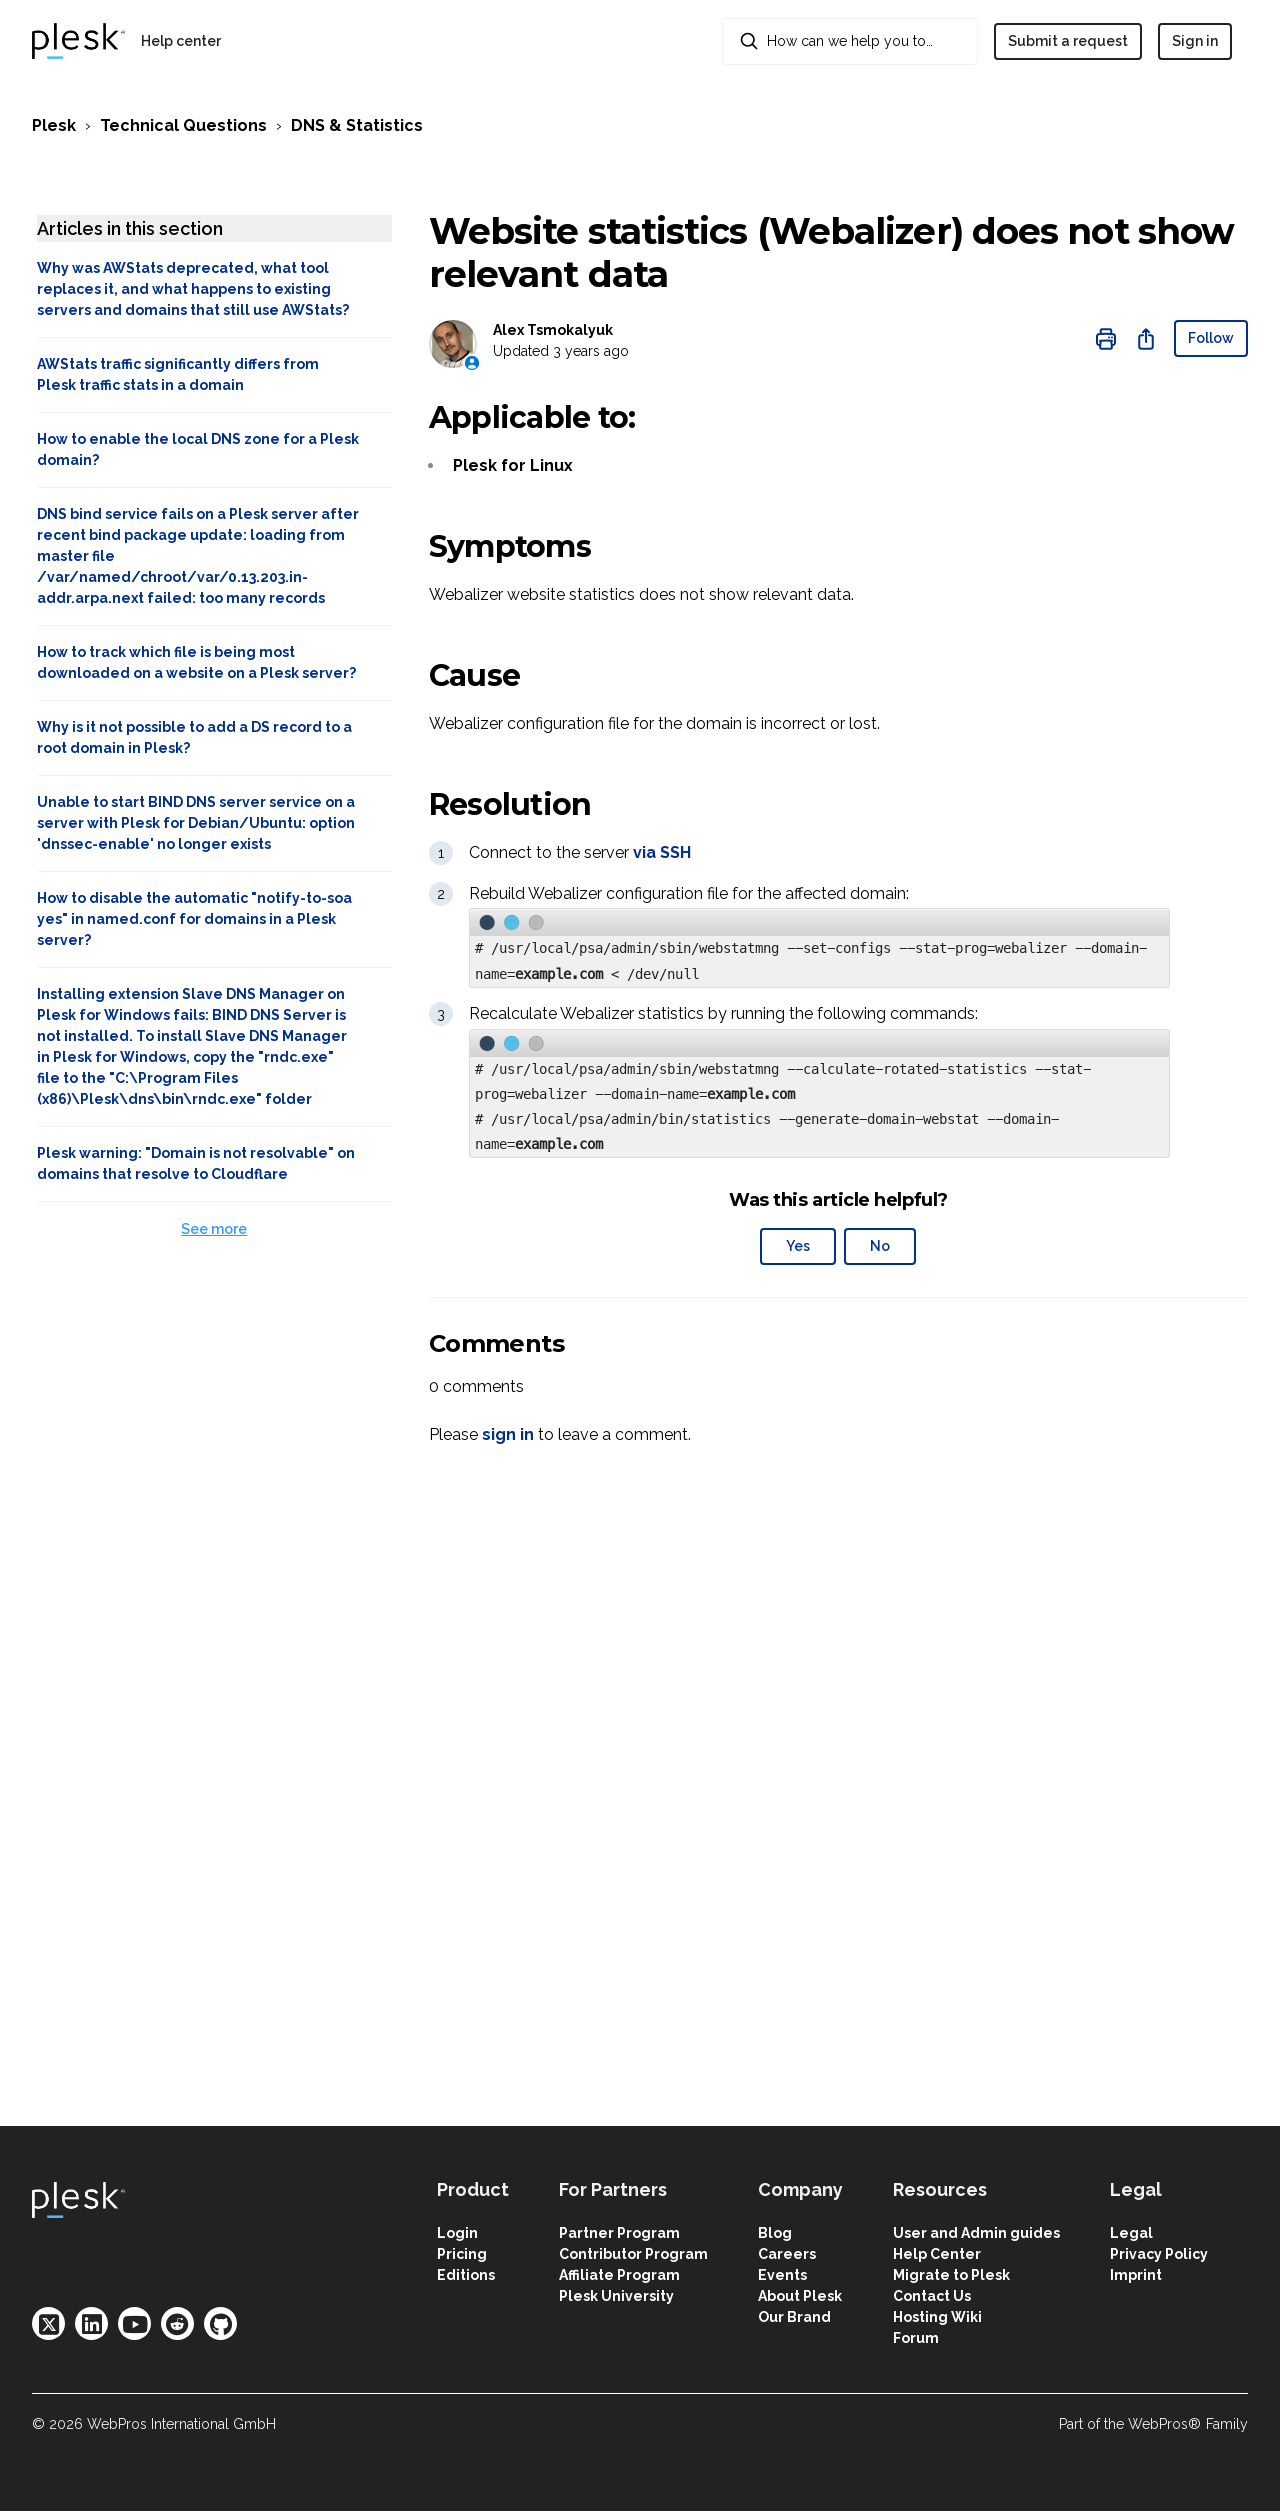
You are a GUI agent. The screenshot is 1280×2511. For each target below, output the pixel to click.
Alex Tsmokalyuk (553, 330)
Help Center (937, 2254)
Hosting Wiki (937, 2317)
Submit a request (1068, 41)
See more (214, 1229)
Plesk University (616, 2296)
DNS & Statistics (357, 125)
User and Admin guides (976, 2233)
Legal (1131, 2233)
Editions (466, 2275)
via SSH (662, 852)
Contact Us (932, 2296)
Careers (787, 2254)
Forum (916, 2338)
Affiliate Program (619, 2275)
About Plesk (800, 2296)
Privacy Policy (1159, 2254)
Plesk (54, 125)
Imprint (1136, 2275)
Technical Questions (183, 125)
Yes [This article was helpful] (798, 1246)
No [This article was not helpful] (880, 1246)
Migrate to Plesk (951, 2275)
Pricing (462, 2254)
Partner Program (619, 2233)
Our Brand (794, 2317)
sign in (508, 1434)
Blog (775, 2233)
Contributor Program (633, 2254)
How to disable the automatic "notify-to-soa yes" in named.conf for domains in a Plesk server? (194, 919)
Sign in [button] (1195, 41)
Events (782, 2275)
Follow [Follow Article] (1211, 338)
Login (457, 2233)
